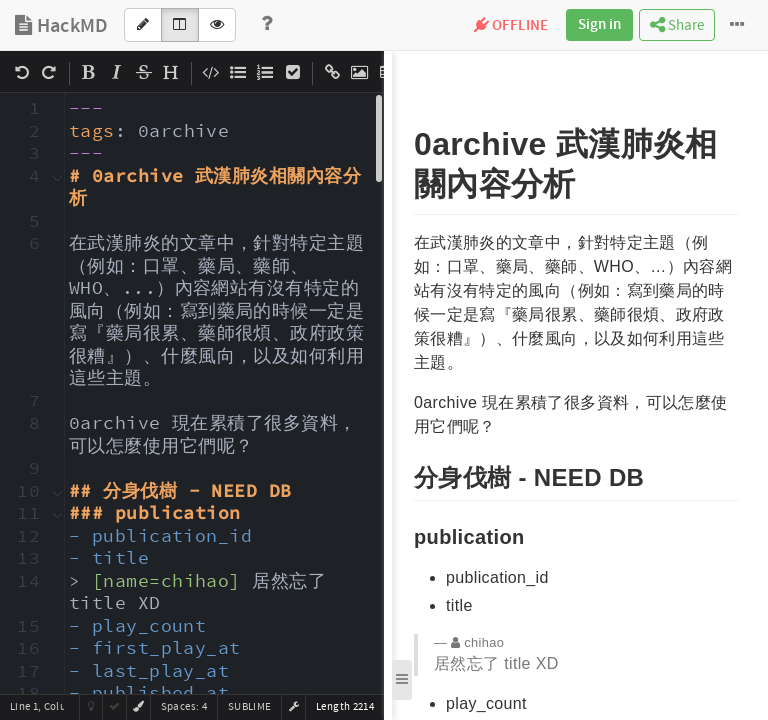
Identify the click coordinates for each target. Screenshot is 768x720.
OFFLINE (511, 26)
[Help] (267, 25)
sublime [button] (249, 707)
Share (677, 25)
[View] (217, 25)
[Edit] (143, 25)
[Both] (180, 25)
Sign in (599, 25)
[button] (294, 707)
